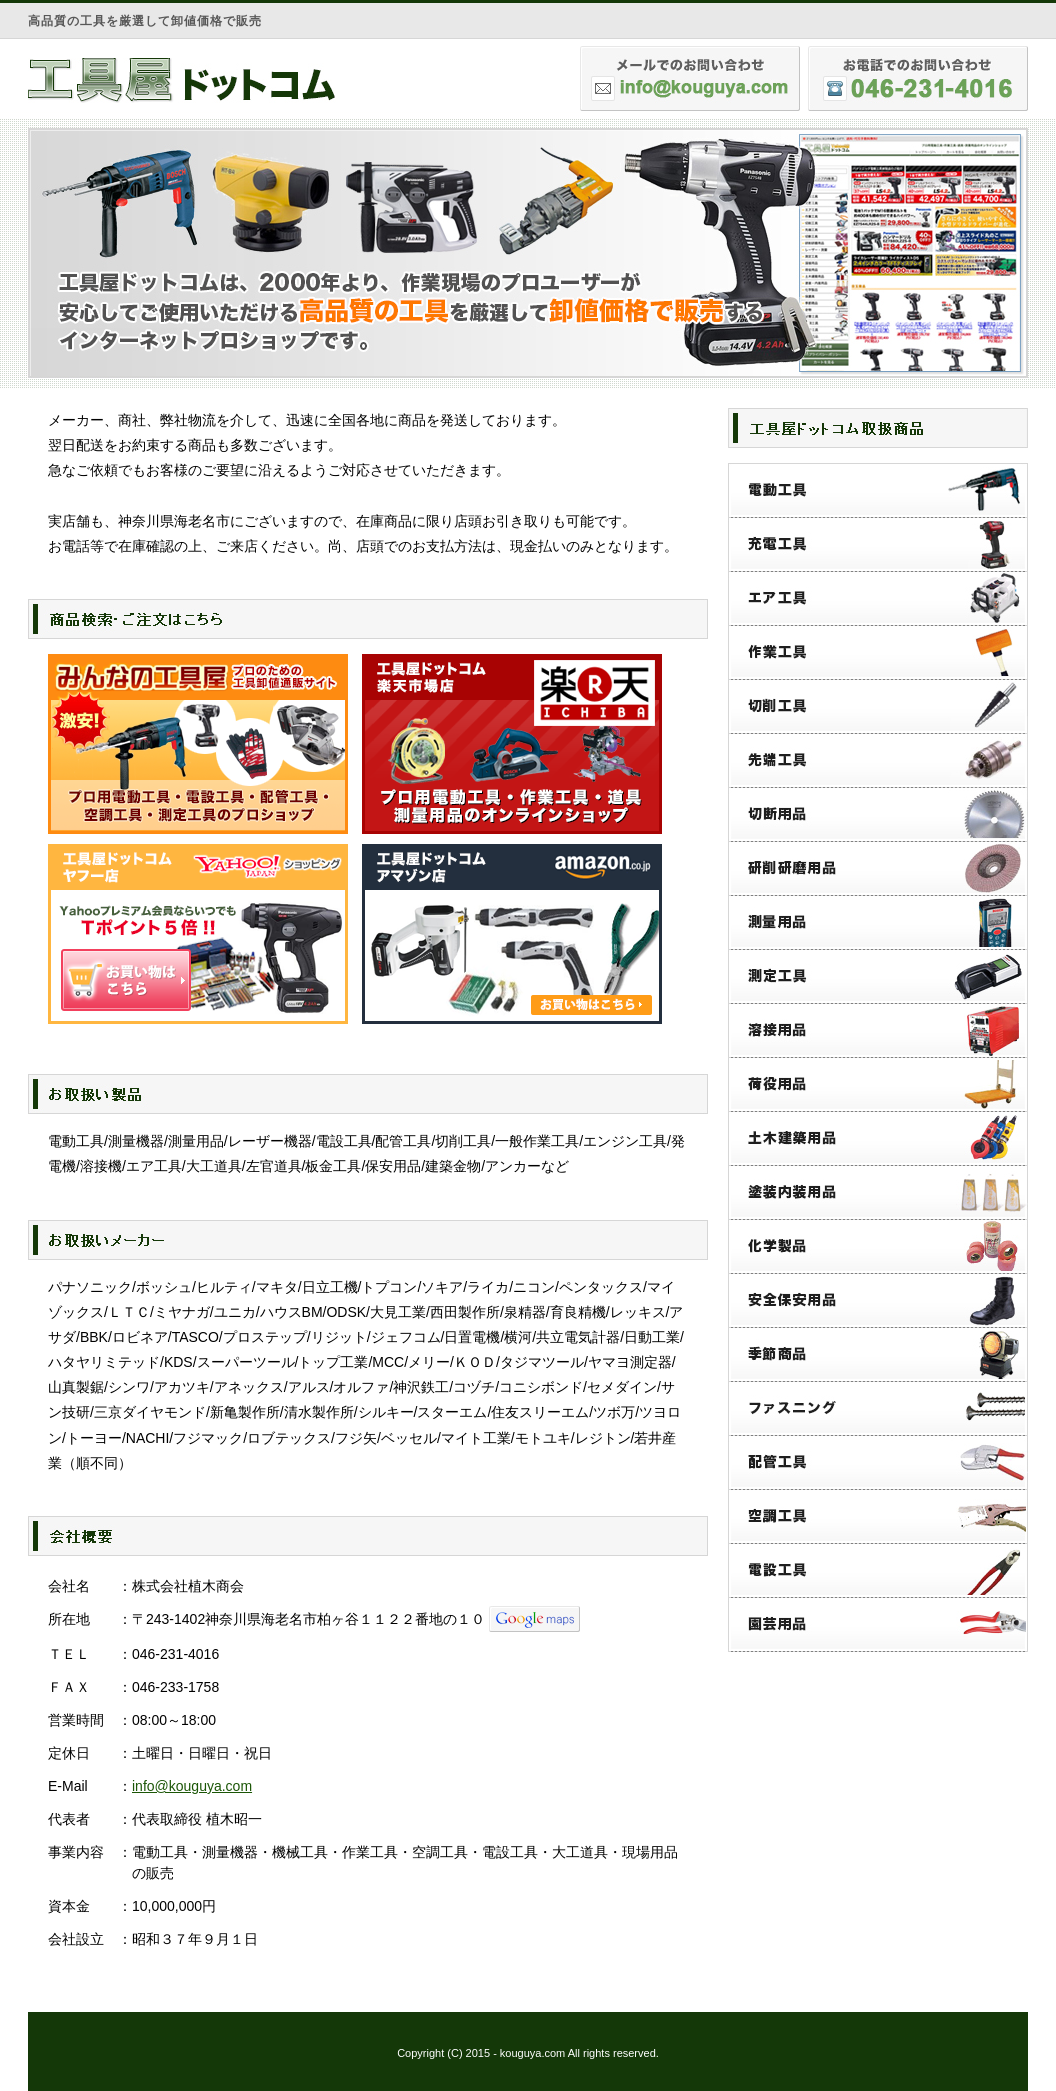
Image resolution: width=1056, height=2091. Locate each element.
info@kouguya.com (192, 1786)
